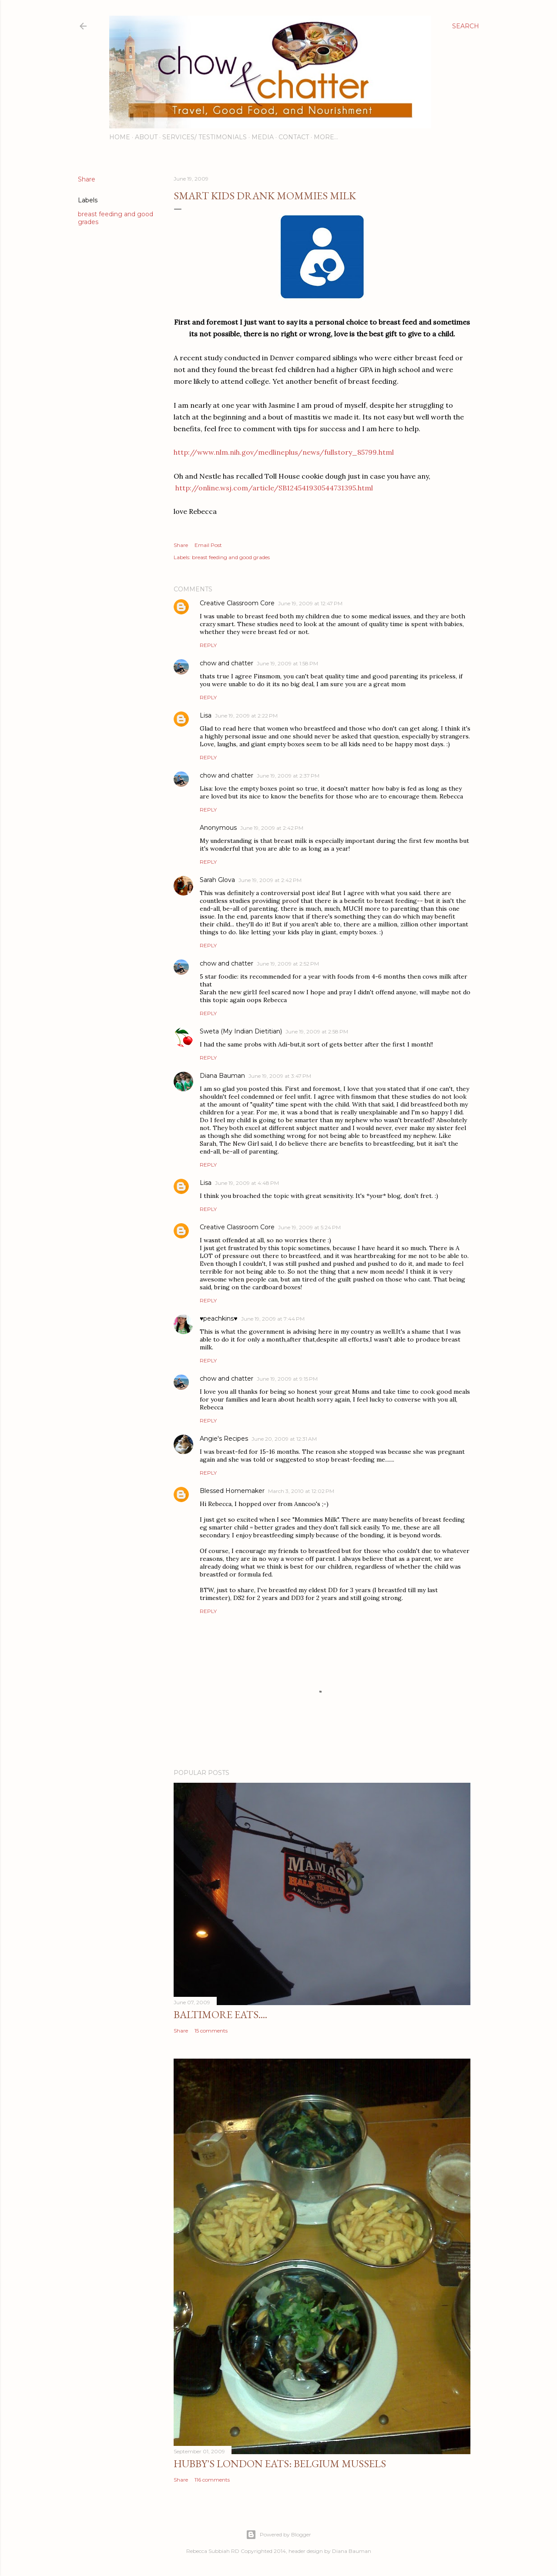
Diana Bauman (222, 1076)
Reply (208, 645)
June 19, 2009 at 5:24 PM (309, 1227)
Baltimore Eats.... (220, 2014)
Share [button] (86, 179)
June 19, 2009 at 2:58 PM (316, 1031)
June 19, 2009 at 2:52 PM (288, 963)
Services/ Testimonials (204, 137)
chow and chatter (226, 663)
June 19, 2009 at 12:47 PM (310, 603)
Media (263, 137)
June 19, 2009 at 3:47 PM (279, 1076)
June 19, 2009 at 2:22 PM (246, 715)
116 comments (212, 2479)
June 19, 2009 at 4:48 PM (247, 1183)
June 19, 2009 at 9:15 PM (287, 1378)
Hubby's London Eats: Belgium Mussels (280, 2463)
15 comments (211, 2030)
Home (119, 137)
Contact (293, 137)
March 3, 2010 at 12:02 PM (301, 1491)
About (146, 137)
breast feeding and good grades (231, 557)
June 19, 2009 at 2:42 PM (271, 828)
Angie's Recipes (224, 1438)
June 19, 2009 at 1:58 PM (287, 663)
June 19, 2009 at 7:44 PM (273, 1318)
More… (326, 137)
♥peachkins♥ (219, 1318)
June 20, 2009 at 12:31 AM (284, 1439)
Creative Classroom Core (237, 603)
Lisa (205, 715)
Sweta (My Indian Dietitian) (241, 1031)
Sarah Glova (217, 880)
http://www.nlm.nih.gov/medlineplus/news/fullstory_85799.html (284, 452)
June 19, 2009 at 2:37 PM (288, 775)
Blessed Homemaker (232, 1491)
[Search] (465, 26)
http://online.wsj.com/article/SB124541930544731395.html (274, 487)
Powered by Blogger (278, 2534)
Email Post (208, 545)
